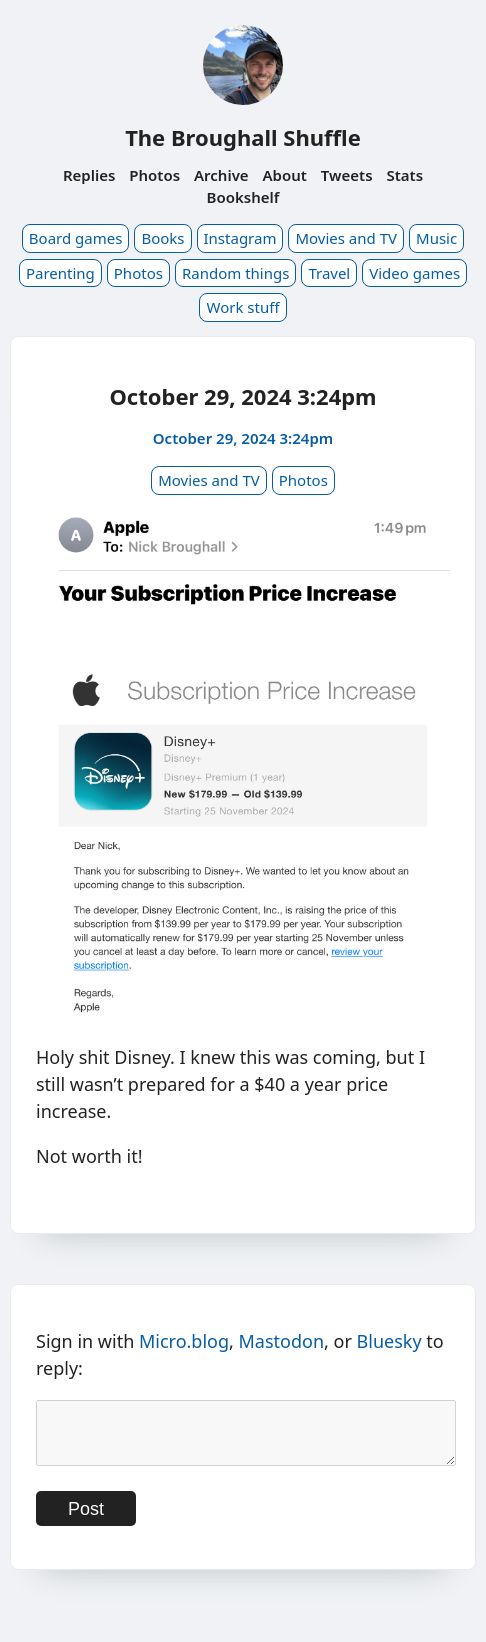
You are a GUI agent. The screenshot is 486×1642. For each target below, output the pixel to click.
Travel (329, 273)
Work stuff (242, 307)
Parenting (60, 273)
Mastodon (282, 1341)
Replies (89, 175)
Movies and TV (346, 238)
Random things (235, 273)
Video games (414, 273)
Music (436, 238)
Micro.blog (184, 1341)
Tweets (347, 175)
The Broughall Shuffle (243, 137)
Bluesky (389, 1341)
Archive (221, 175)
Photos (154, 175)
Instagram (240, 238)
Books (162, 238)
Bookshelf (243, 197)
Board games (76, 238)
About (285, 175)
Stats (404, 175)
